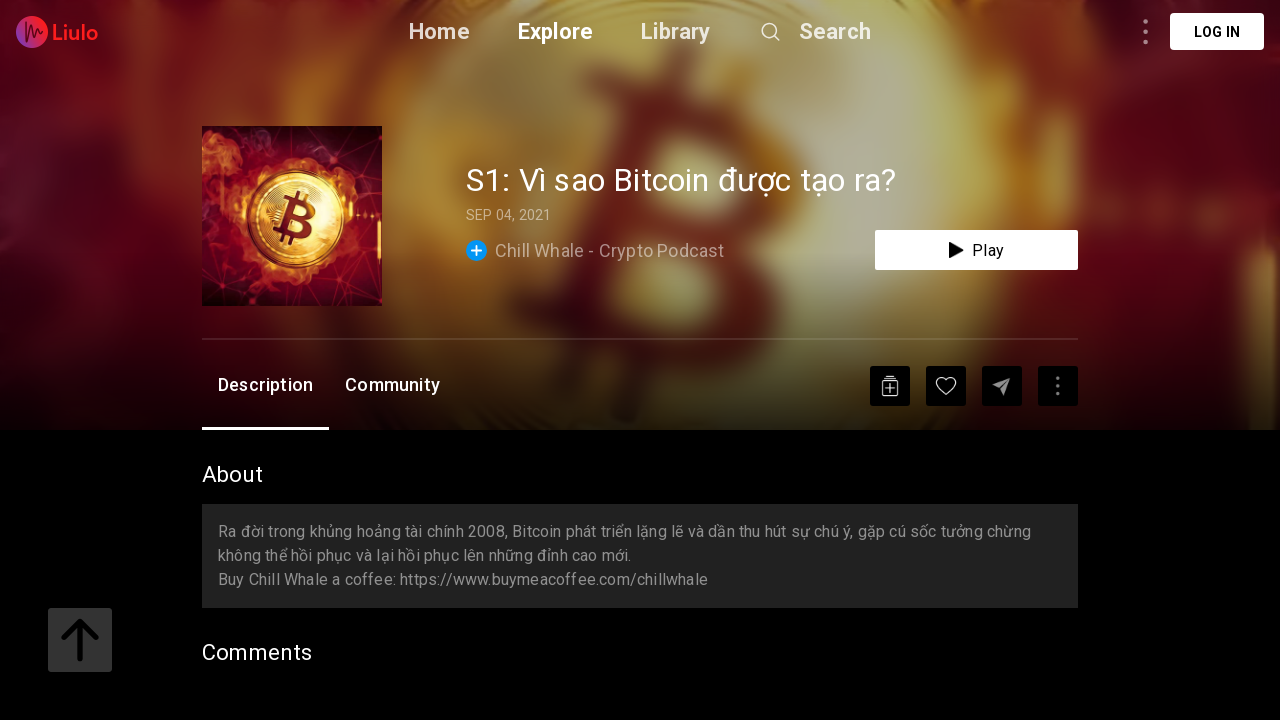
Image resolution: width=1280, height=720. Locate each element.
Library (675, 31)
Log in (1217, 32)
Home (439, 31)
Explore (555, 31)
